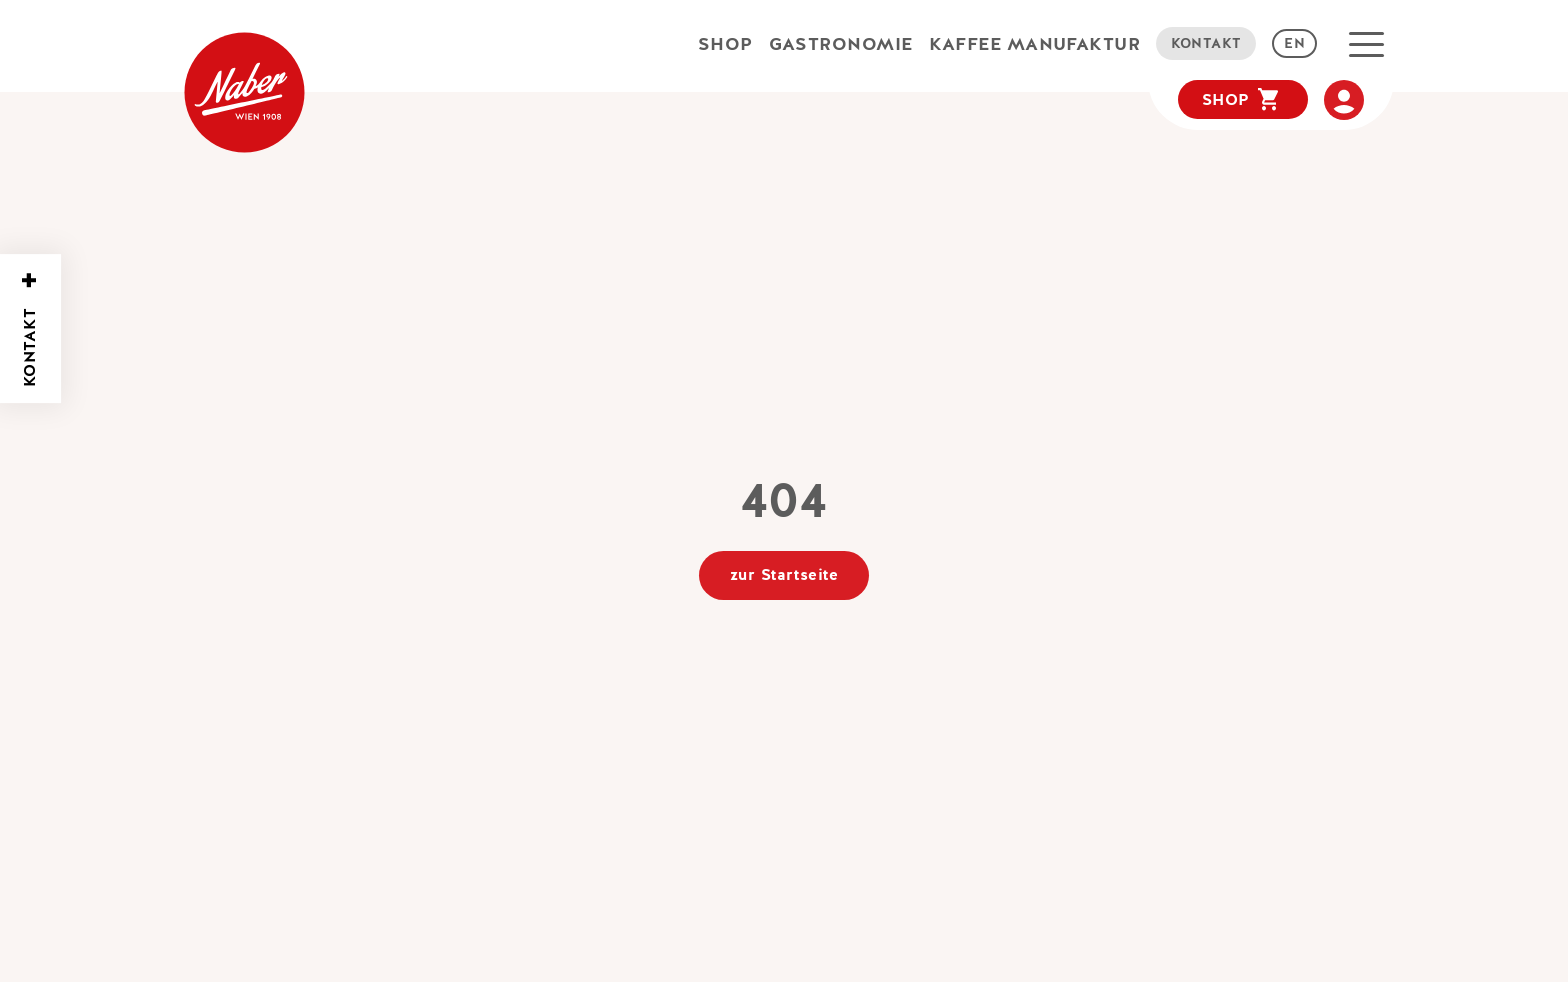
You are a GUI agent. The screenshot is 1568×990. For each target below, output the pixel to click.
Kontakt (1206, 43)
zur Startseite (784, 574)
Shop (725, 43)
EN (1294, 43)
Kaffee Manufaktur (1035, 43)
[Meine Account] (1344, 100)
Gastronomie (841, 43)
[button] (1366, 44)
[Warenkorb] (1243, 99)
